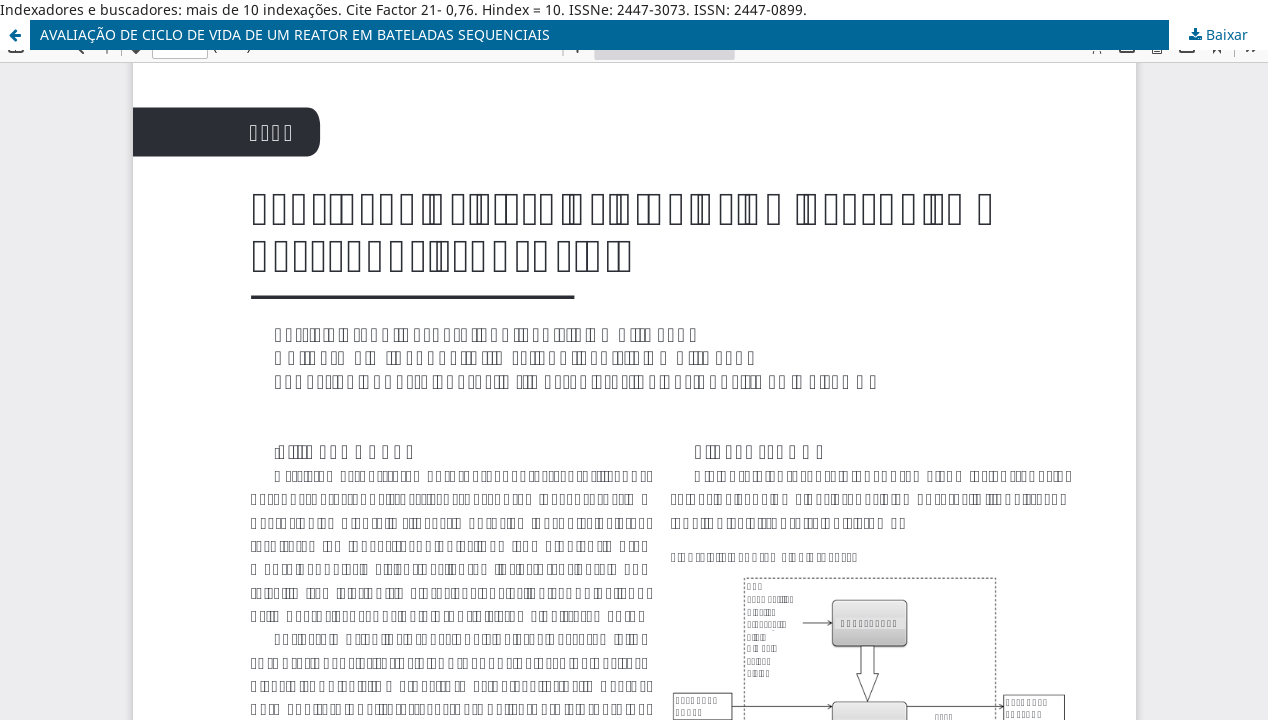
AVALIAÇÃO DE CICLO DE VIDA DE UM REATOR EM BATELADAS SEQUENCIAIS (295, 34)
